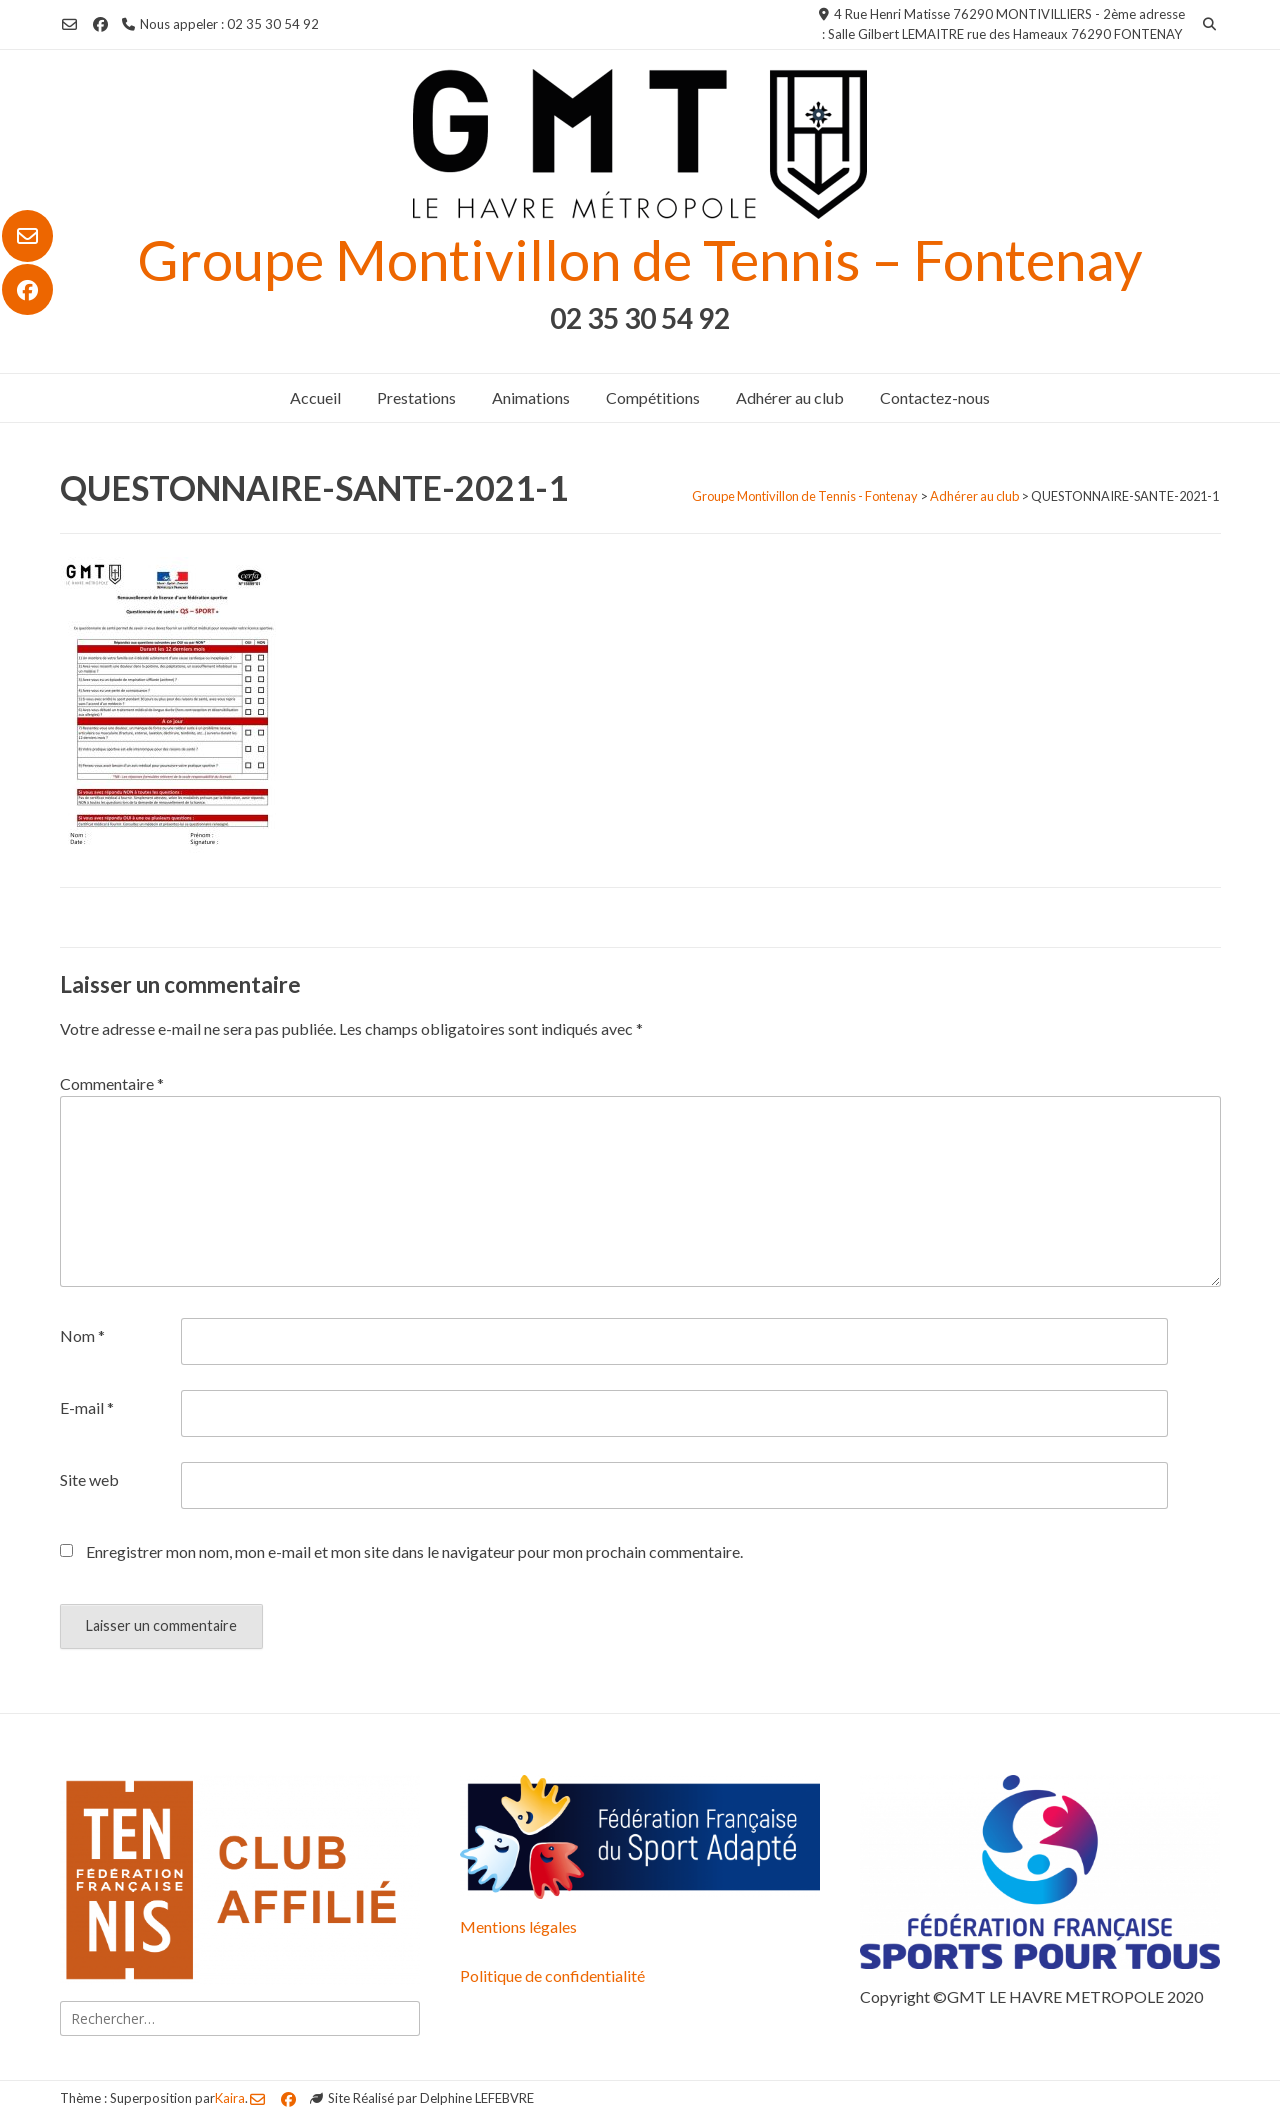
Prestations (416, 397)
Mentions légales (518, 1926)
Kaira (230, 2098)
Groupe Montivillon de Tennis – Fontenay (640, 259)
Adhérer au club (790, 397)
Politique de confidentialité (552, 1975)
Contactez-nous (935, 397)
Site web (89, 1479)
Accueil (315, 397)
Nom (82, 1335)
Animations (531, 397)
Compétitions (653, 397)
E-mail (87, 1407)
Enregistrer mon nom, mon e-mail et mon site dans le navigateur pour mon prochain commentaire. (414, 1551)
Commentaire (112, 1083)
